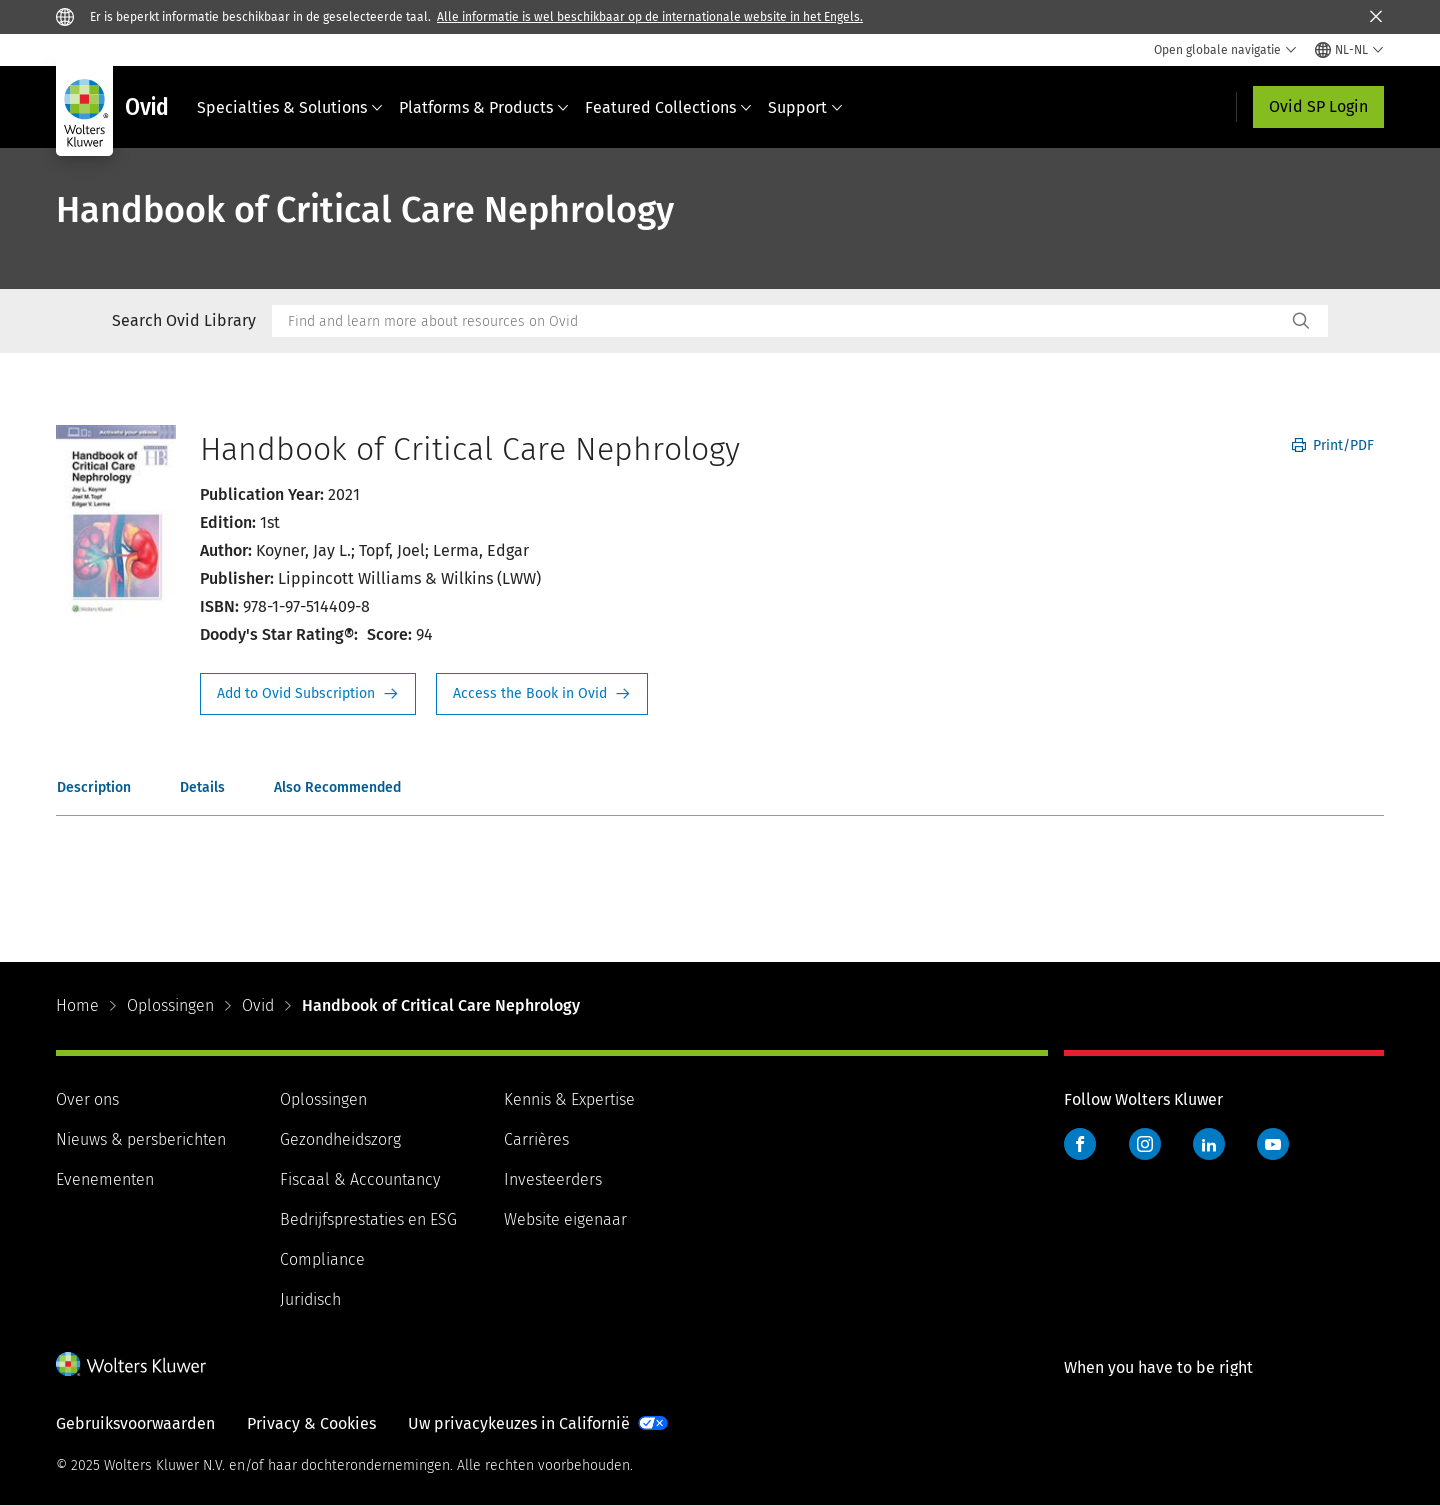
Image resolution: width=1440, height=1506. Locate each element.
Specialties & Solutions (290, 107)
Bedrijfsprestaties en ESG (368, 1219)
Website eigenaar (565, 1219)
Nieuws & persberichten (141, 1139)
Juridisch (310, 1299)
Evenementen (105, 1179)
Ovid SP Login (1318, 106)
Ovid (258, 1005)
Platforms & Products (484, 107)
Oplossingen (170, 1005)
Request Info (308, 694)
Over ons (87, 1099)
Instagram (1145, 1144)
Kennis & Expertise (569, 1099)
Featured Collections (668, 107)
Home (77, 1005)
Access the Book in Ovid (542, 694)
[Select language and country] (1349, 50)
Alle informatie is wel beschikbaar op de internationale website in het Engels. (650, 17)
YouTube (1273, 1144)
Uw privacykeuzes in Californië (519, 1423)
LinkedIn (1209, 1144)
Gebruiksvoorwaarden (135, 1423)
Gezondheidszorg (340, 1139)
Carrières (536, 1139)
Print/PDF (1333, 445)
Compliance (322, 1259)
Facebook (1080, 1144)
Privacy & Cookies (311, 1423)
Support (805, 107)
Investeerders (553, 1179)
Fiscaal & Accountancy (360, 1179)
